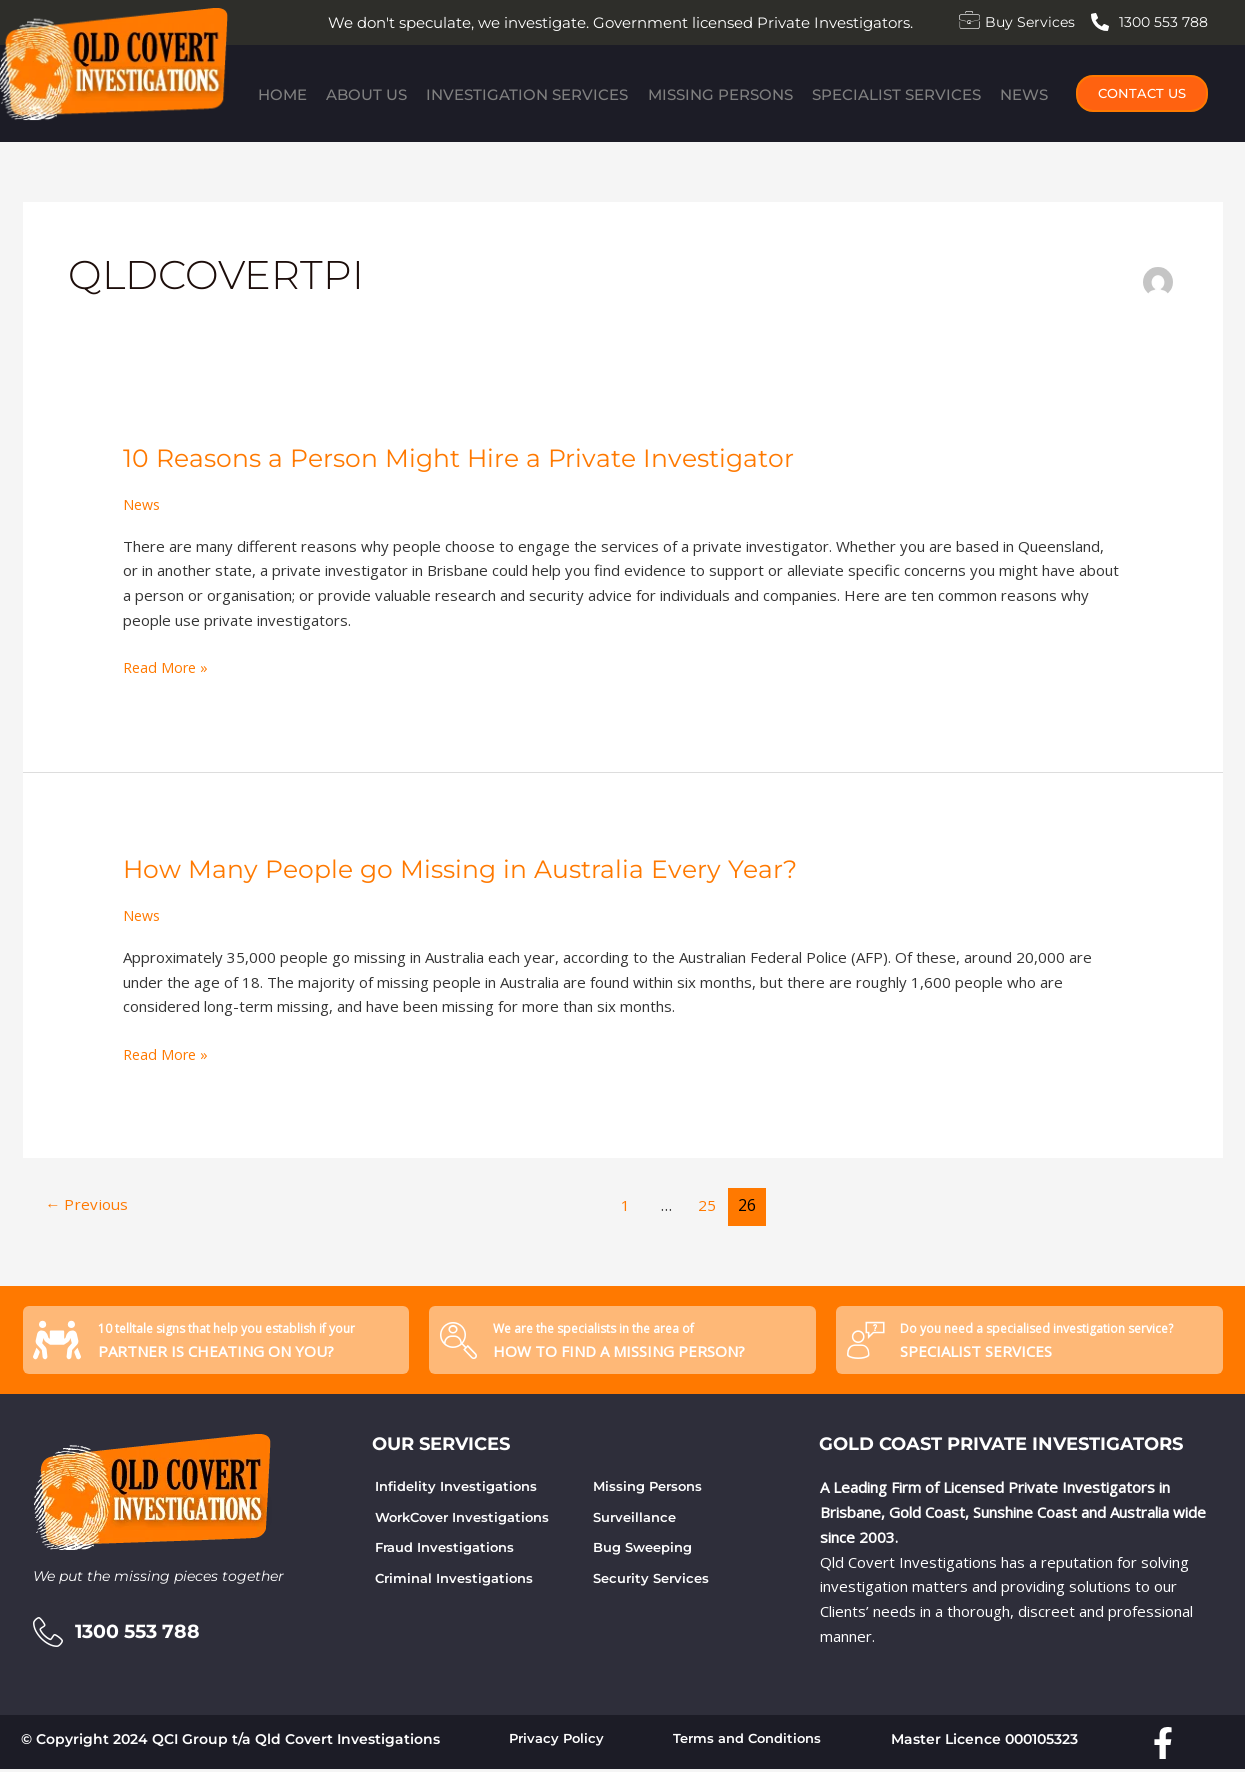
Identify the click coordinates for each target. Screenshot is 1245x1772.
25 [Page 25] (710, 1205)
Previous (89, 1205)
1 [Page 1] (627, 1205)
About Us (362, 92)
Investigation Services (526, 92)
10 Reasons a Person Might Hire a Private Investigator (470, 458)
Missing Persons (721, 92)
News (1032, 92)
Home (274, 92)
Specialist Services (901, 92)
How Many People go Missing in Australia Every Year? (470, 869)
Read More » (167, 666)
